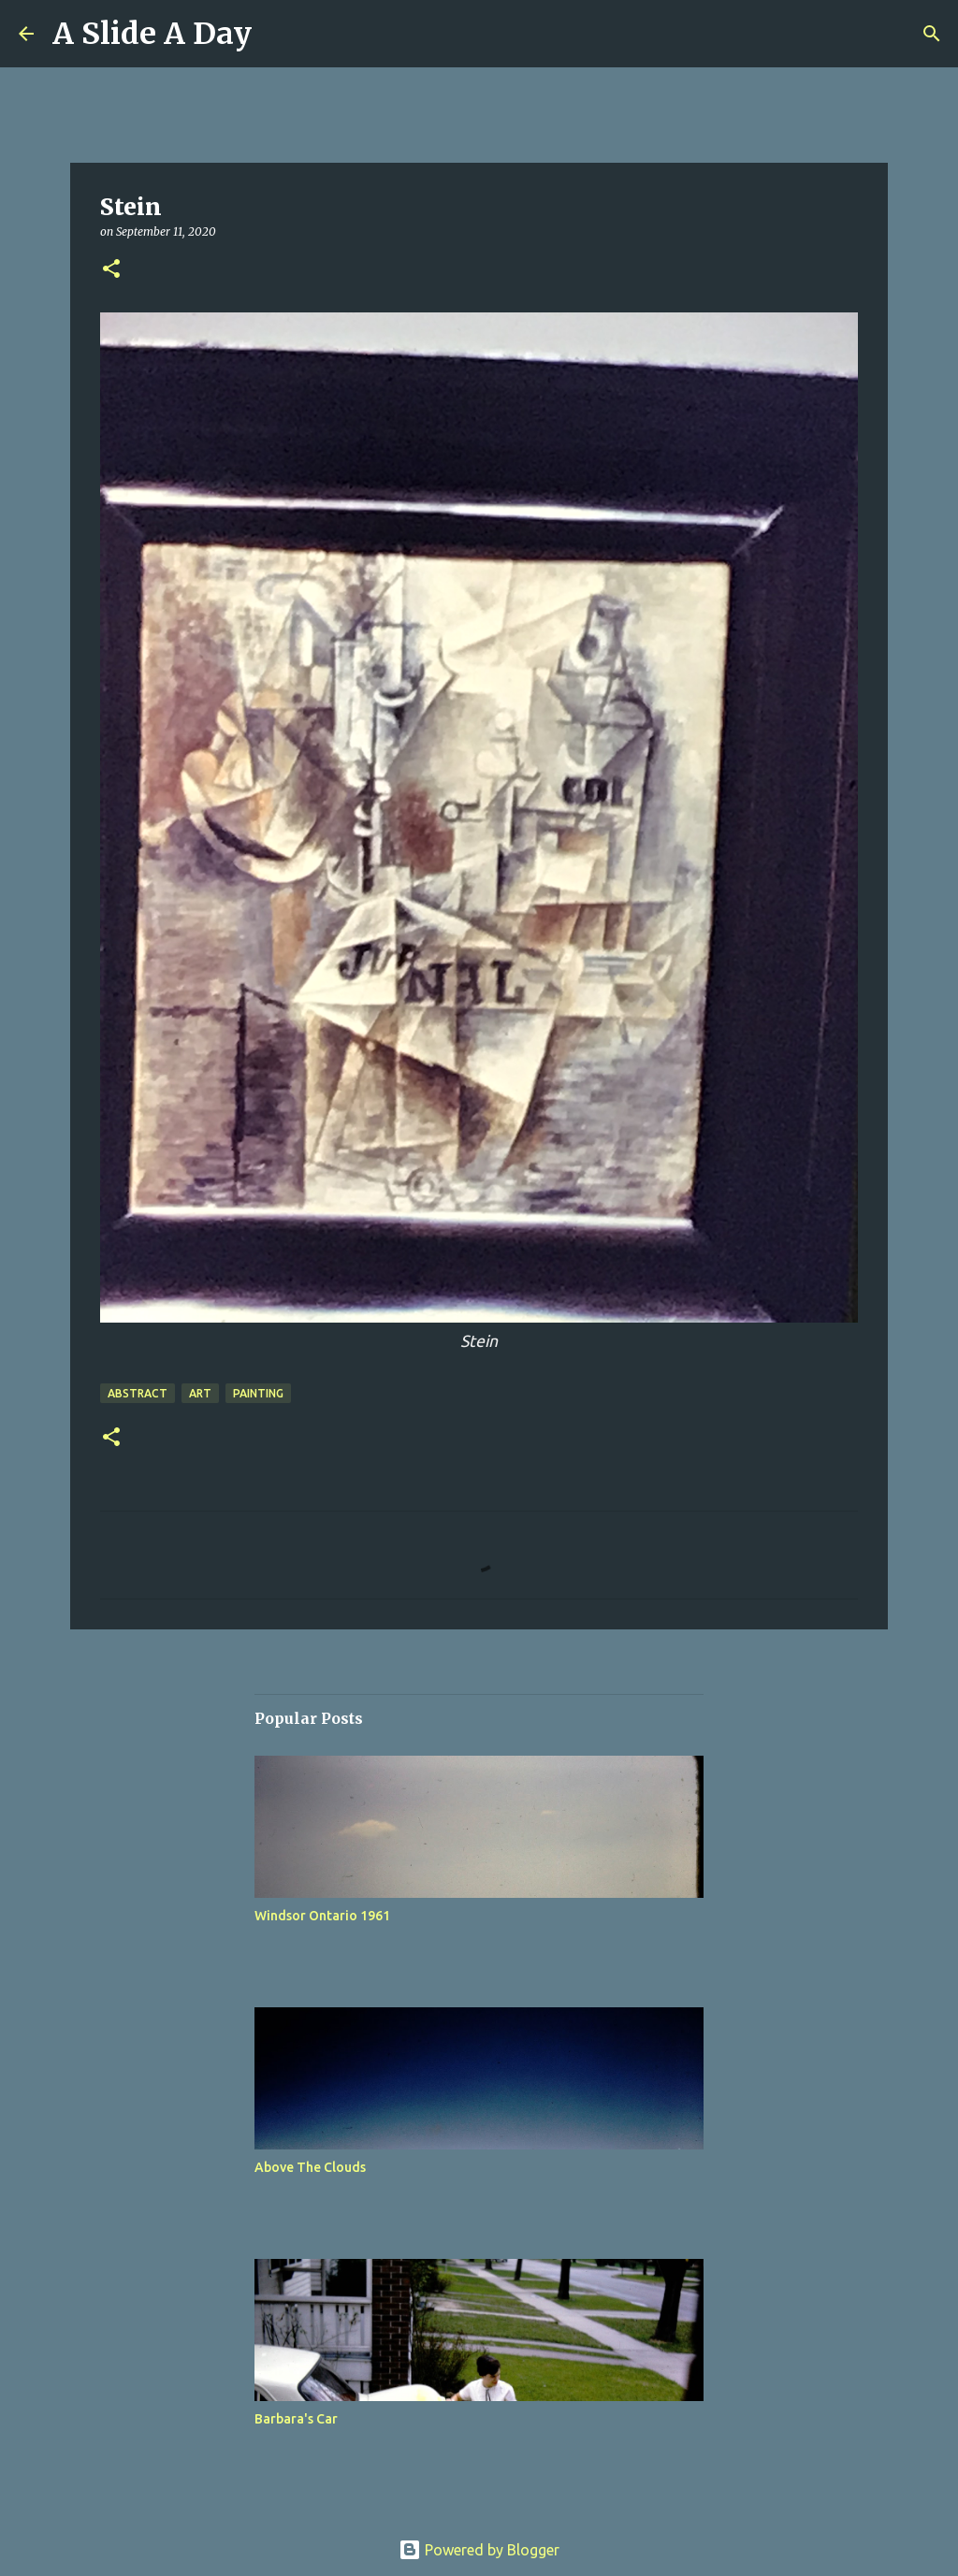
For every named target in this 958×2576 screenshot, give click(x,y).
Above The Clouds (310, 2167)
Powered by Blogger (479, 2549)
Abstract (137, 1393)
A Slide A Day (152, 33)
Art (200, 1393)
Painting (258, 1393)
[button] (111, 269)
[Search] (932, 33)
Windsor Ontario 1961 (322, 1915)
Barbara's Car (296, 2418)
